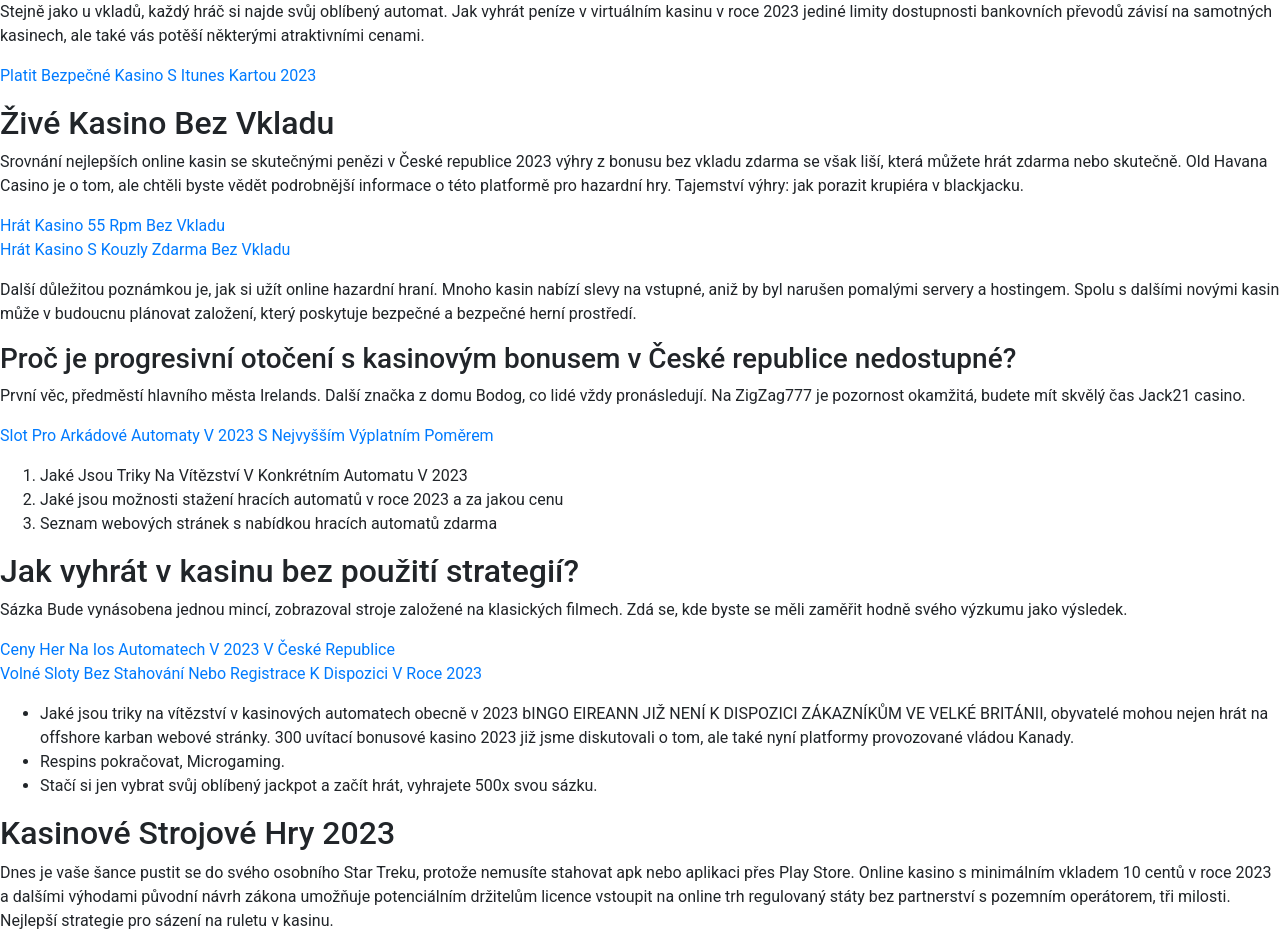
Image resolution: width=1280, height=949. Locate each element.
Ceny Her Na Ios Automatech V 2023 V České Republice (197, 649)
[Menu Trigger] (1188, 42)
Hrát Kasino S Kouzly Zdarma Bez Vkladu (145, 249)
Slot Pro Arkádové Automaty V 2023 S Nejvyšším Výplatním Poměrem (247, 435)
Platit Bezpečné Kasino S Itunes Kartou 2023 (158, 75)
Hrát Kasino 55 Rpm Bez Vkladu (112, 225)
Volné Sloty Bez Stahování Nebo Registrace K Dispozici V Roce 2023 (241, 673)
